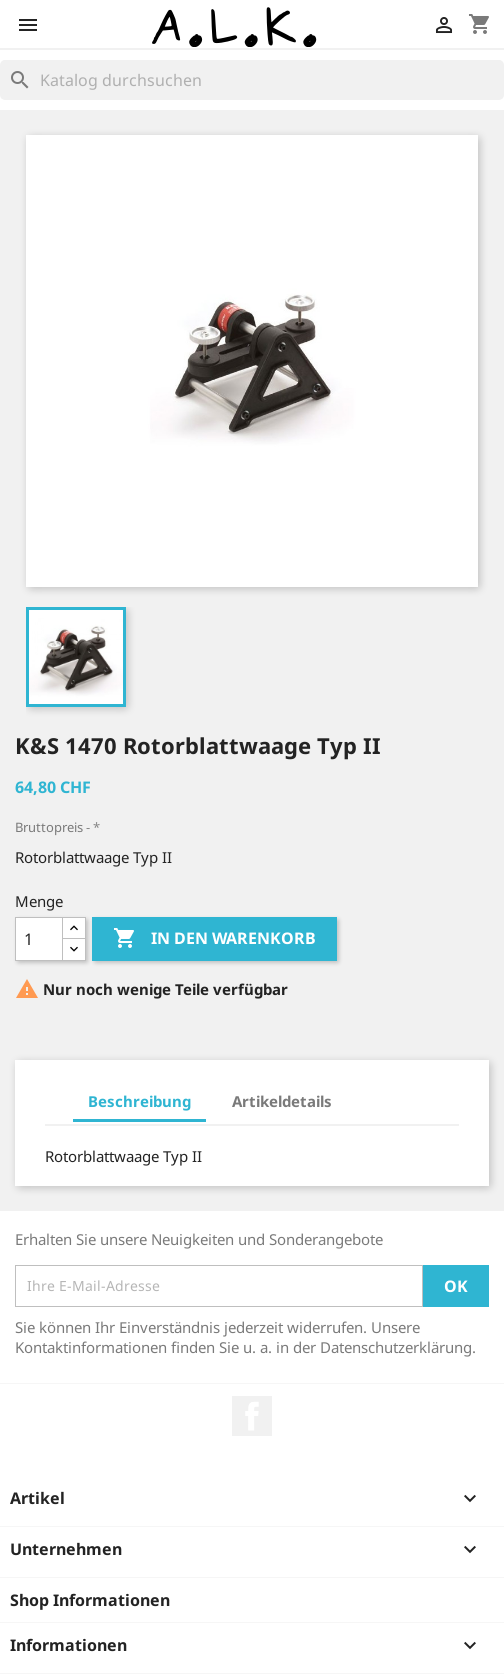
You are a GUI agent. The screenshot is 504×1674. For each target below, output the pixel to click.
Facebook (252, 1416)
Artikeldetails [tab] (282, 1101)
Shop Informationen (90, 1600)
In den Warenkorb (214, 939)
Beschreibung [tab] (139, 1101)
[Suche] (252, 80)
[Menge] (39, 939)
